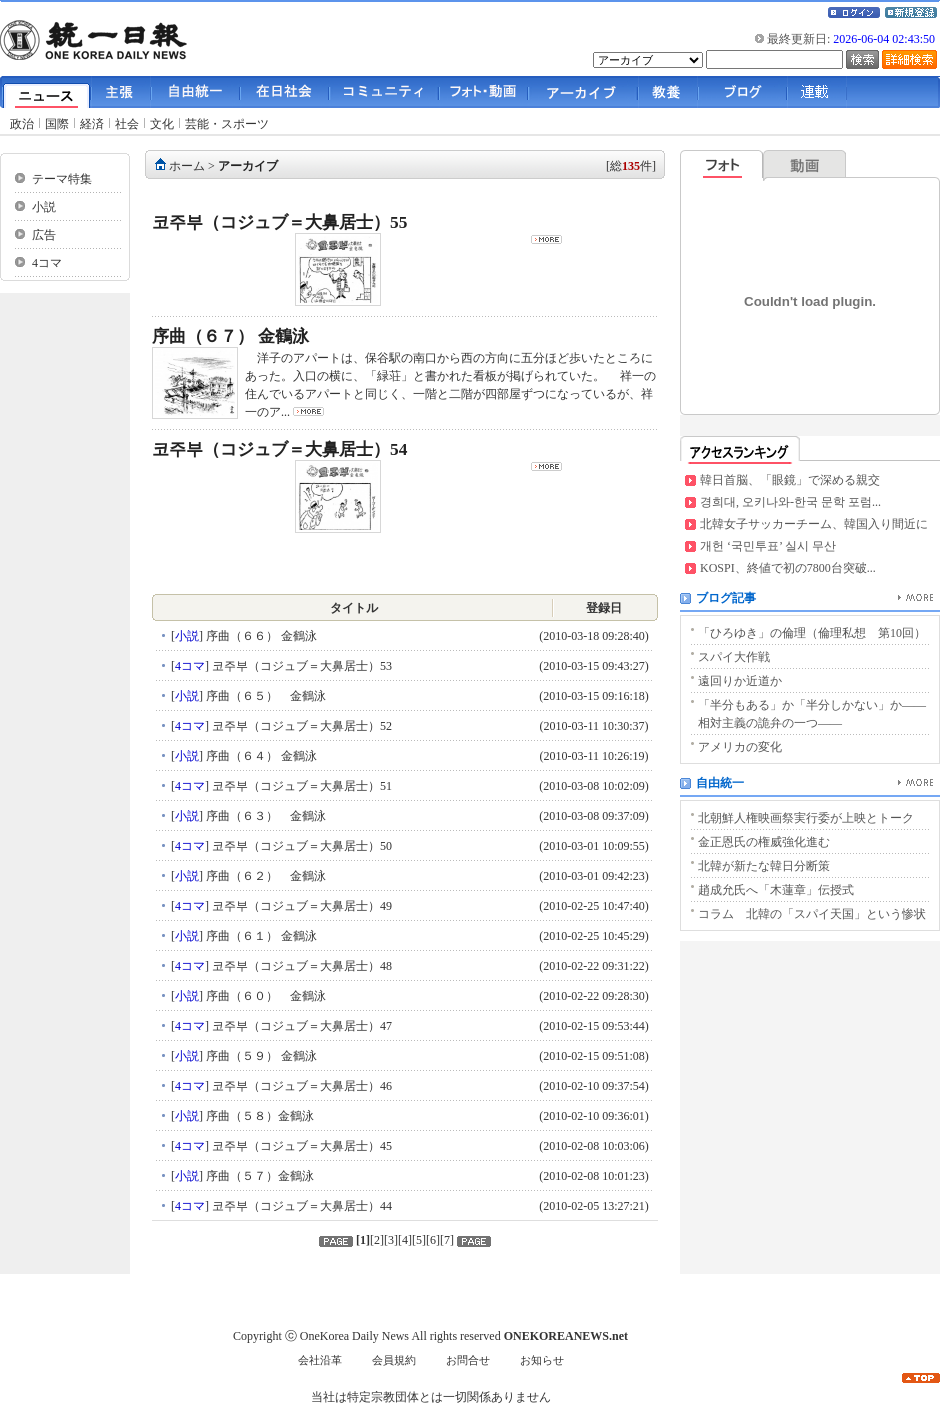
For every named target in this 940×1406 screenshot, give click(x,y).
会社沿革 (320, 1360)
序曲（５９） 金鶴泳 (260, 1056)
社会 (127, 124)
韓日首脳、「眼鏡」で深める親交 (790, 480)
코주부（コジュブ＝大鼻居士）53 (300, 666)
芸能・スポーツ (227, 124)
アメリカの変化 (740, 747)
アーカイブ (248, 166)
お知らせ (542, 1360)
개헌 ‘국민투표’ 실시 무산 (768, 546)
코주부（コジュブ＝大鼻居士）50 (300, 846)
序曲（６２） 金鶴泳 (264, 876)
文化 (162, 124)
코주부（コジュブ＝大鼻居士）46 (300, 1086)
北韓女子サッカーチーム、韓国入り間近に (814, 524)
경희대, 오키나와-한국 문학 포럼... (790, 502)
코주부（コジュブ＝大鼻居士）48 (300, 966)
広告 (44, 235)
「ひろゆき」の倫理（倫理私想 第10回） (812, 633)
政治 (22, 124)
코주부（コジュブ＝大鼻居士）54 (279, 449)
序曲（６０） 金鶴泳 (264, 996)
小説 (44, 207)
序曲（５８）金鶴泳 (258, 1116)
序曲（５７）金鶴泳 (258, 1176)
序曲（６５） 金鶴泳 (264, 696)
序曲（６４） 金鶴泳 (260, 756)
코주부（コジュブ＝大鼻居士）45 (300, 1146)
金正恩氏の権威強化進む (764, 842)
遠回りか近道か (740, 681)
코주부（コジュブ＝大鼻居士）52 (300, 726)
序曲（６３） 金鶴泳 (264, 816)
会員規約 (394, 1360)
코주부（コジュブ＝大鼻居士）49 (300, 906)
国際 (57, 124)
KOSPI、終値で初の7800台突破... (788, 568)
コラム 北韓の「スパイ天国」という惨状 (812, 914)
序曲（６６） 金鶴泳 (260, 636)
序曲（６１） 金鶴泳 (260, 936)
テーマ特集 (62, 179)
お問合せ (468, 1360)
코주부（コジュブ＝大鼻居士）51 (300, 786)
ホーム (187, 166)
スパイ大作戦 (734, 657)
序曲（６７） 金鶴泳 (230, 336)
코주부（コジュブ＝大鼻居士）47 (300, 1026)
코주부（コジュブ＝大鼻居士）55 (279, 222)
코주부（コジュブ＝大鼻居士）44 (300, 1206)
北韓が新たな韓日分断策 (764, 866)
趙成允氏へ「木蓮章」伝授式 (776, 890)
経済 (92, 124)
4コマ (47, 263)
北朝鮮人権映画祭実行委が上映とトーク (806, 818)
